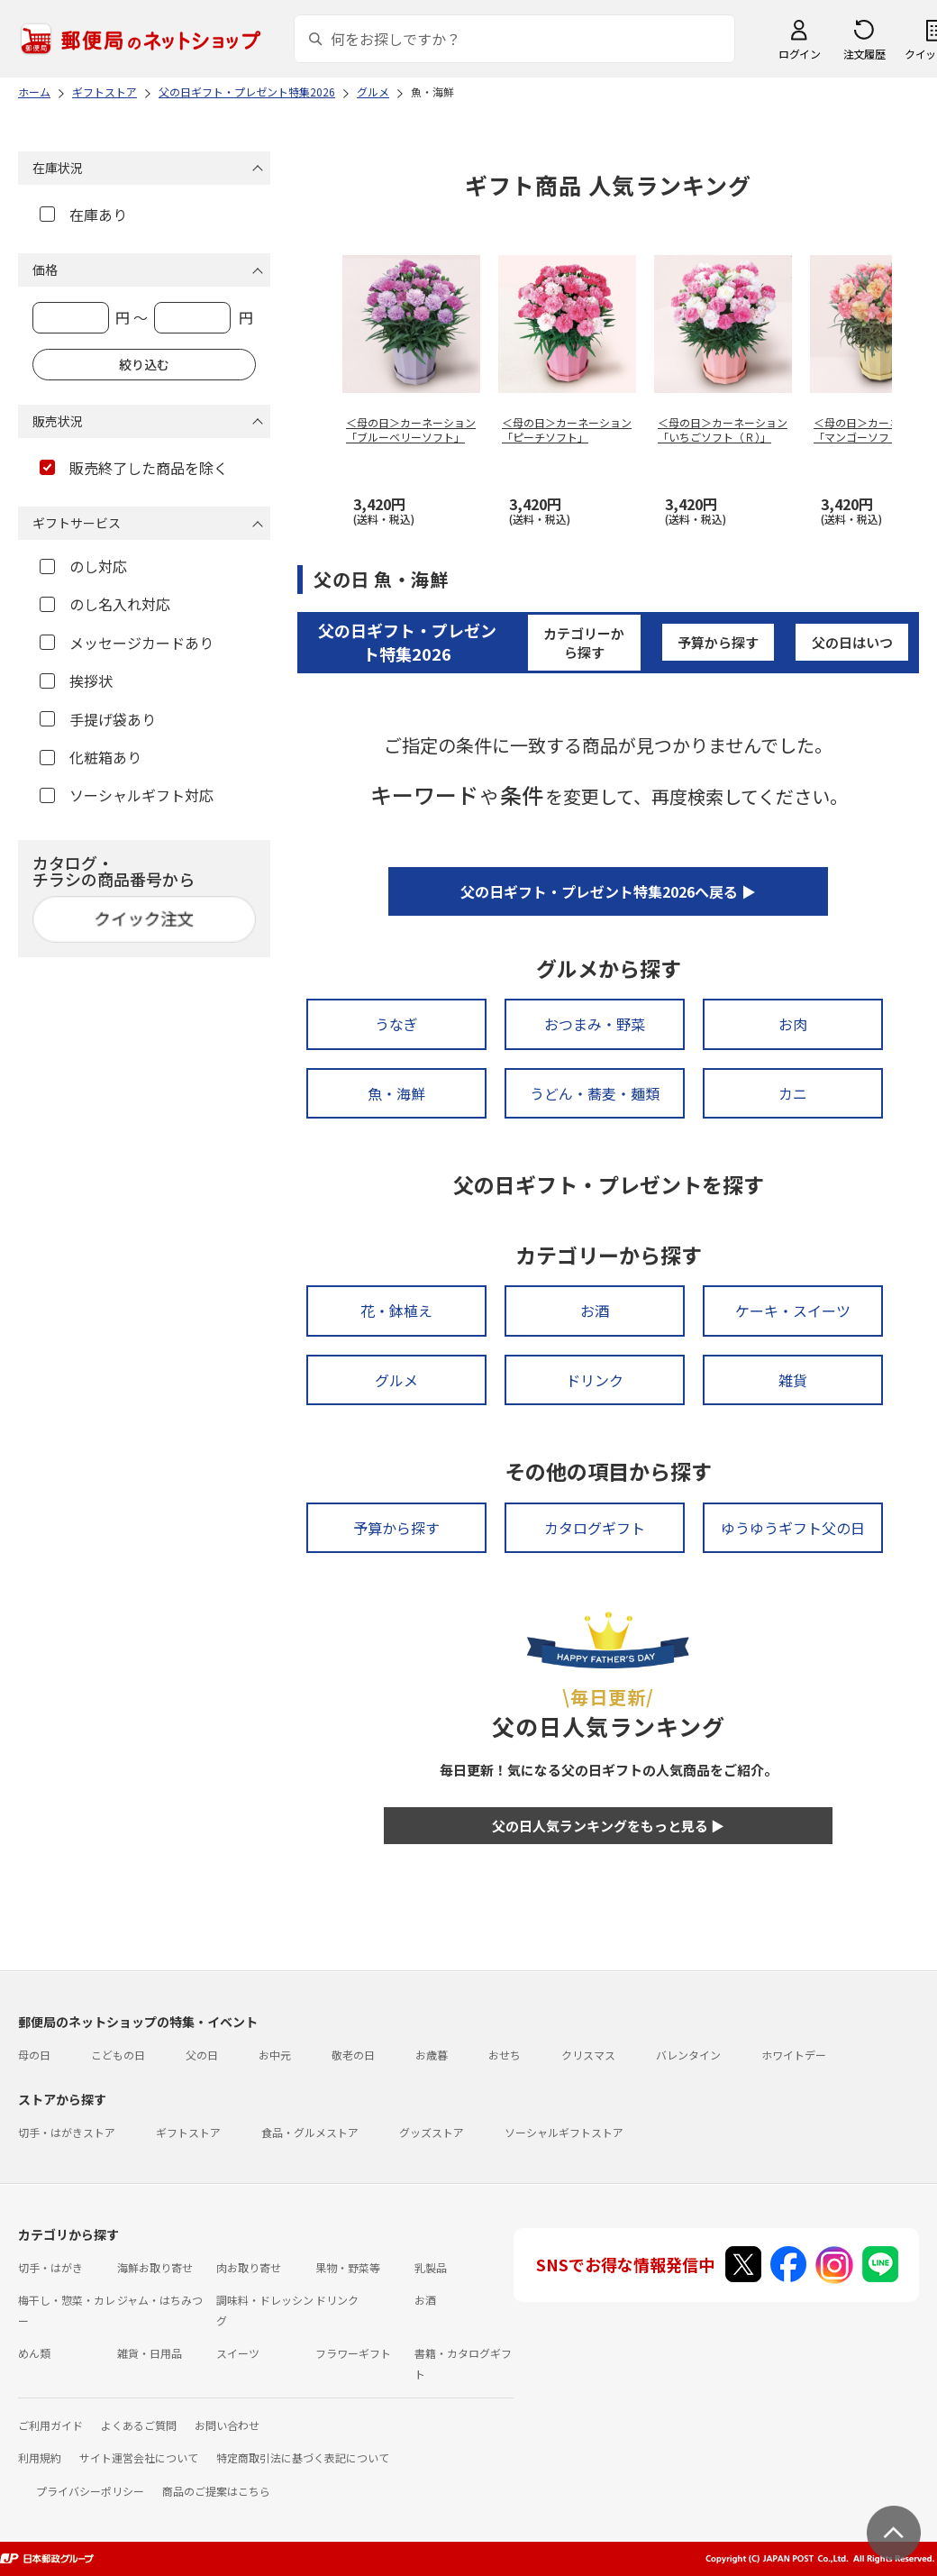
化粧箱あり (90, 757)
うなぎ (396, 1024)
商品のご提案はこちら (216, 2490)
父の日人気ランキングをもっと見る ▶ (608, 1825)
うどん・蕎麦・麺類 (595, 1093)
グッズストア (431, 2132)
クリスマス (588, 2054)
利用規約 (39, 2457)
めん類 (34, 2353)
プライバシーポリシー (90, 2490)
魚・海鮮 (396, 1093)
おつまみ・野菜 (594, 1024)
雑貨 (792, 1380)
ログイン (799, 53)
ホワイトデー (793, 2054)
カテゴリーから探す (583, 643)
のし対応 (83, 566)
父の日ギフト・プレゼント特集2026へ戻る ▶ (608, 891)
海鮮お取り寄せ (155, 2267)
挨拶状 (76, 680)
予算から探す (718, 642)
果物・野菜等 (347, 2267)
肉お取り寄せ (248, 2267)
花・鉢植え (396, 1310)
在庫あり (83, 214)
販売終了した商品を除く (134, 468)
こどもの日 (118, 2054)
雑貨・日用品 (149, 2353)
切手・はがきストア (66, 2132)
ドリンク (594, 1380)
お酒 (594, 1310)
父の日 (202, 2054)
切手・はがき (50, 2267)
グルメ (396, 1380)
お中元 (275, 2054)
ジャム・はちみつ (160, 2299)
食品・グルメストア (310, 2132)
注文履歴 (864, 53)
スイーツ (237, 2353)
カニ (792, 1093)
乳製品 (430, 2267)
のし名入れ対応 (105, 604)
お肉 (792, 1024)
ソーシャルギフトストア (564, 2132)
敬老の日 (353, 2054)
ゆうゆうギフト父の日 (793, 1528)
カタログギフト (594, 1528)
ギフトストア (188, 2132)
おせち (504, 2054)
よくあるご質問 (139, 2425)
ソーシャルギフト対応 (127, 795)
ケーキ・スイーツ (793, 1310)
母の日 (34, 2054)
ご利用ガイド (50, 2425)
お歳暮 (431, 2054)
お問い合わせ (227, 2425)
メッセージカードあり (127, 642)
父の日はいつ (852, 642)
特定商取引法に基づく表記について (302, 2457)
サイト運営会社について (138, 2457)
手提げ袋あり (98, 719)
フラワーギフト (353, 2353)
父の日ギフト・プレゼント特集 (407, 641)
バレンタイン (688, 2054)
